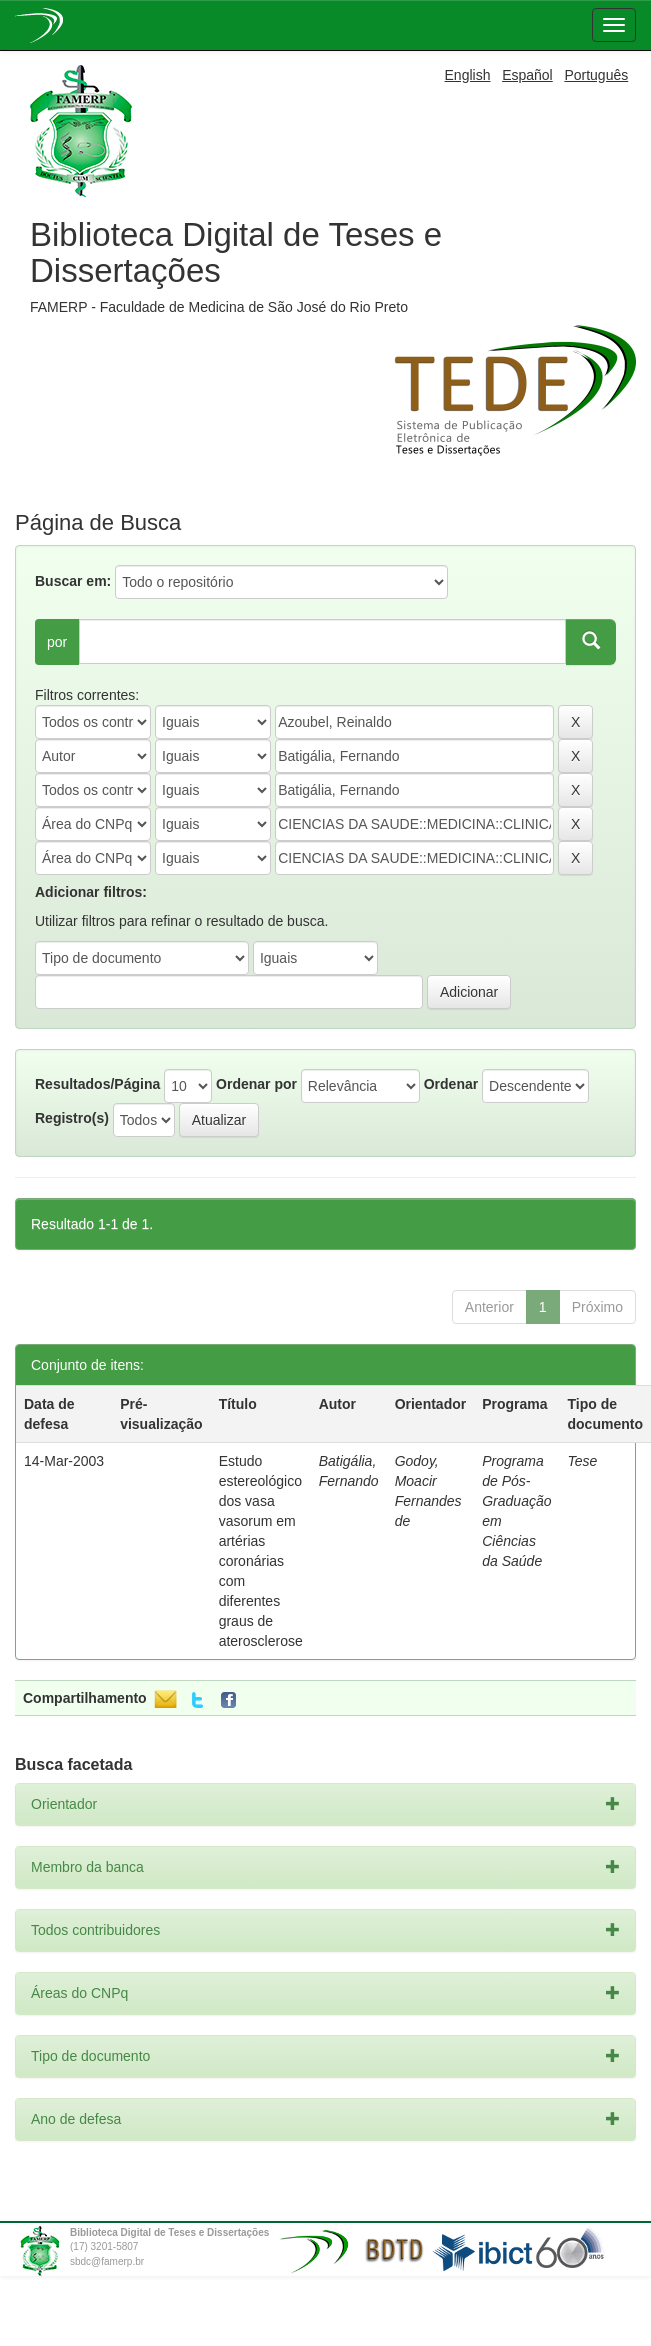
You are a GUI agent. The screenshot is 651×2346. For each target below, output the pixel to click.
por (57, 642)
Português (596, 75)
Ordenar (451, 1084)
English (468, 75)
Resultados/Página (97, 1084)
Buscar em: (73, 581)
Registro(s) (72, 1118)
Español (527, 75)
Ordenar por (256, 1084)
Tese (583, 1461)
